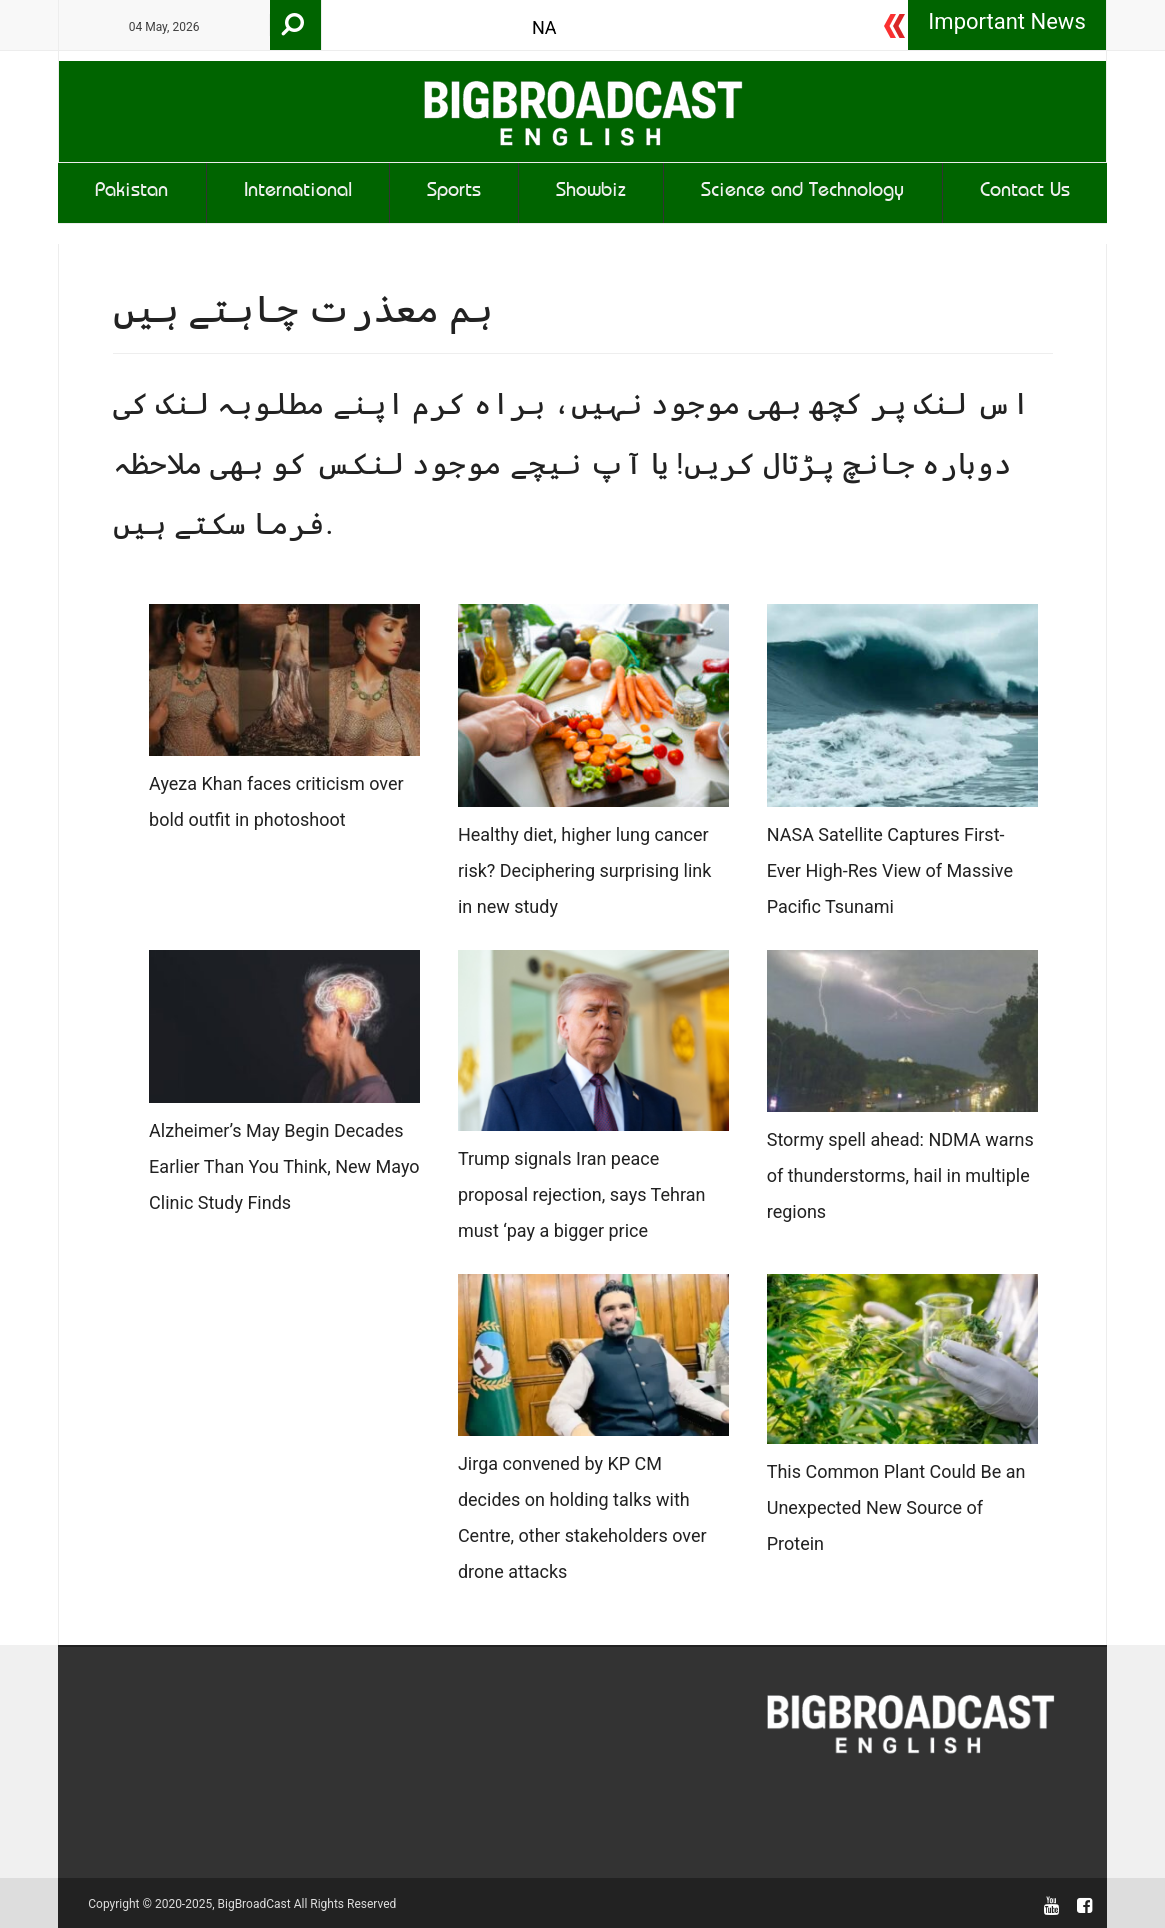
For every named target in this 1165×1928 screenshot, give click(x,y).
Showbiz (591, 192)
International (298, 192)
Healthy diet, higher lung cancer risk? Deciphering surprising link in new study (584, 870)
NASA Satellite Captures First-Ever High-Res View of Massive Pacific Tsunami (890, 870)
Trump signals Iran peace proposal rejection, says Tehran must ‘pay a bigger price (582, 1194)
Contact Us (1025, 192)
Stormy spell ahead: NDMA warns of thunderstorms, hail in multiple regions (900, 1175)
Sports (454, 192)
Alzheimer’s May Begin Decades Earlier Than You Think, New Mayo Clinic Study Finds (284, 1166)
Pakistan (131, 192)
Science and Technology (802, 192)
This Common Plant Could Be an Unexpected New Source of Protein (896, 1507)
